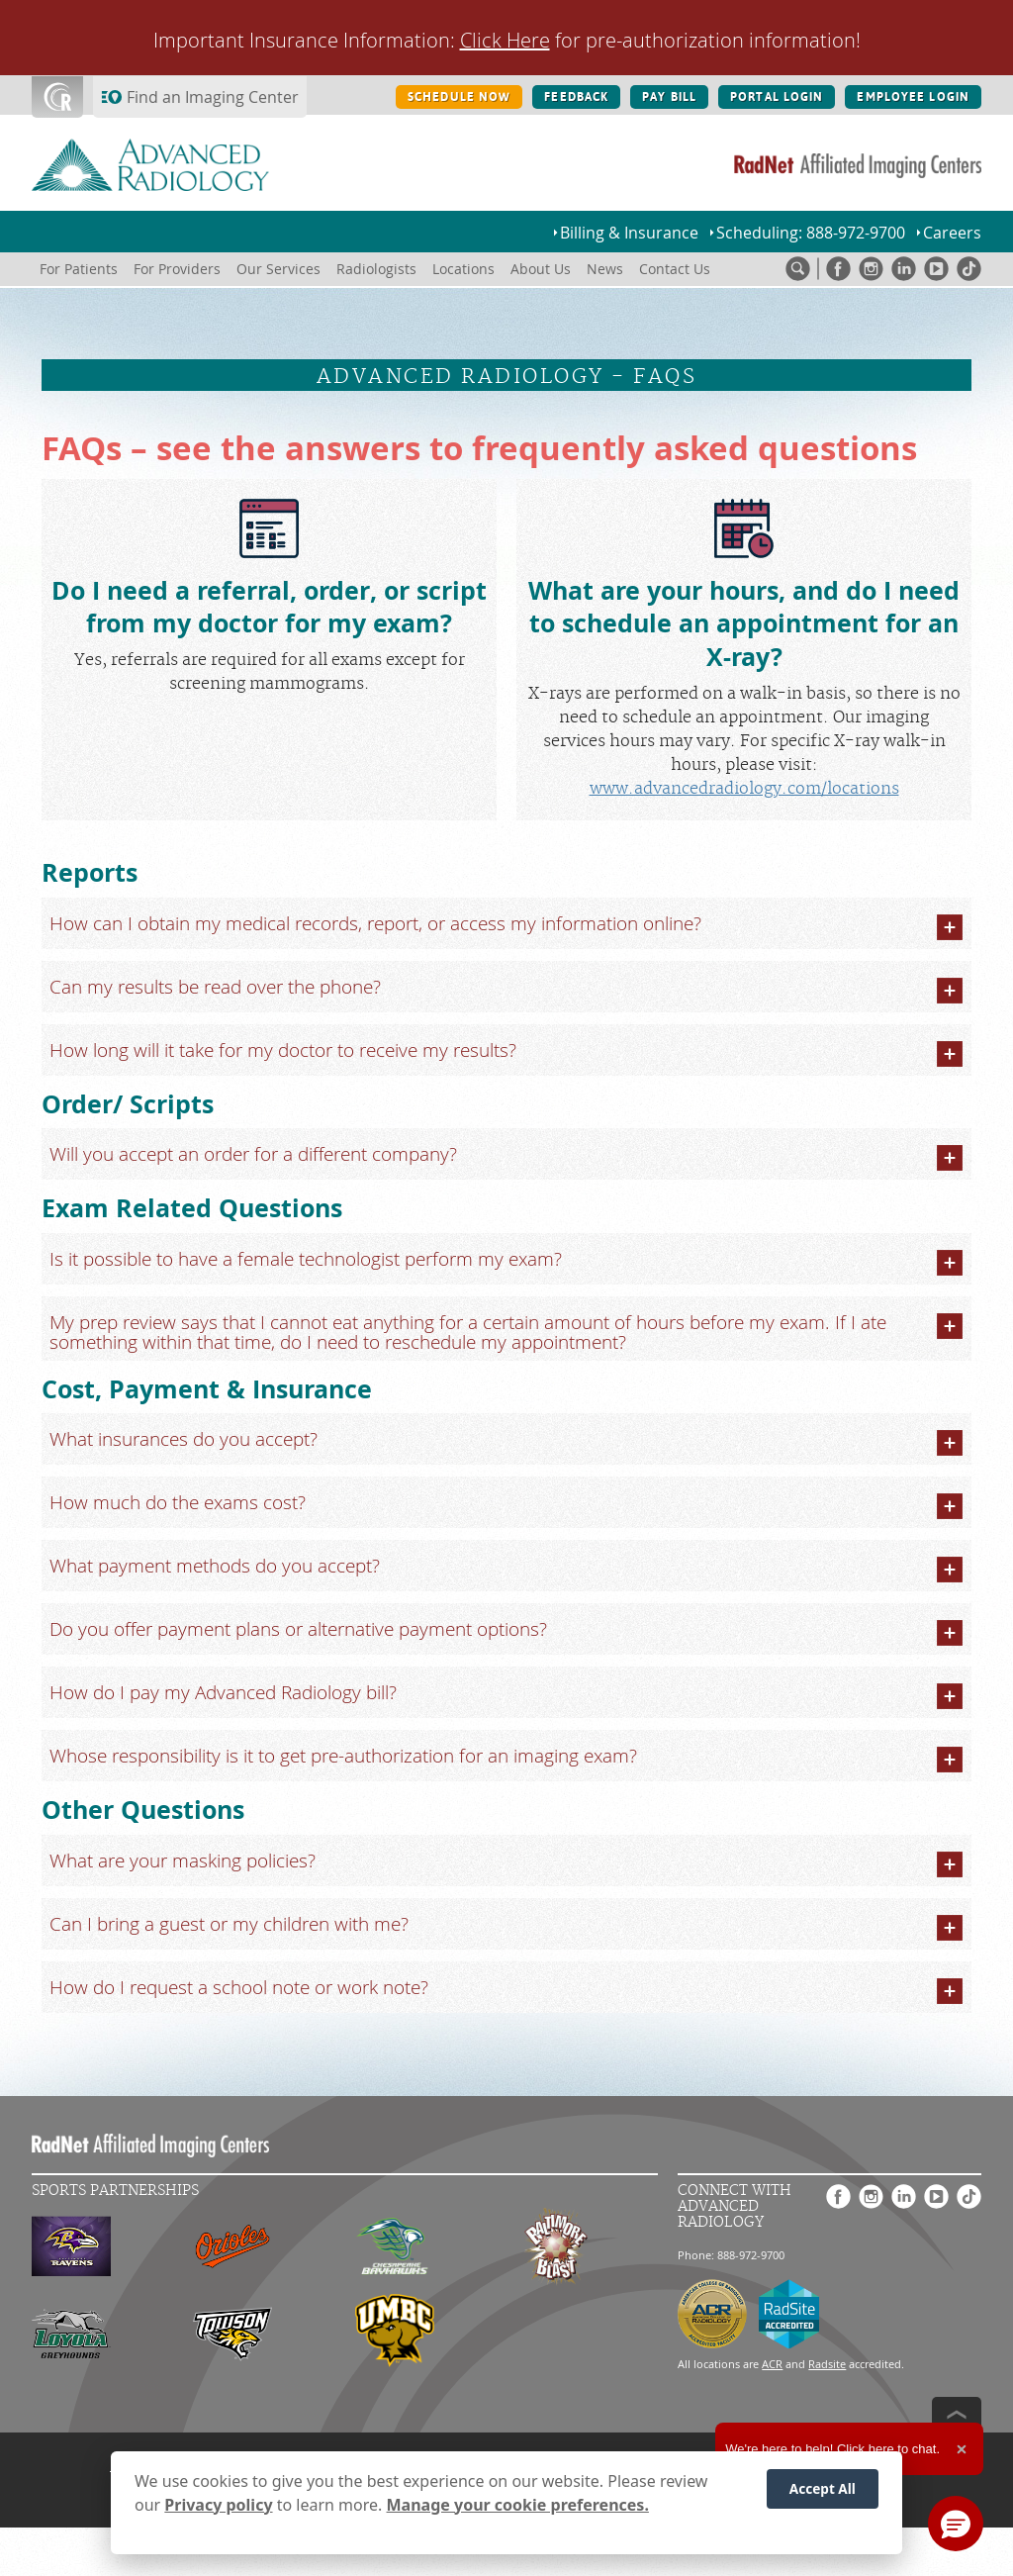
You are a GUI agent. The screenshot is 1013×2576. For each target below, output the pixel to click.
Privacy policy (218, 2505)
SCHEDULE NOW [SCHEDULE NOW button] (459, 97)
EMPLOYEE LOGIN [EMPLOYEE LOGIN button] (913, 97)
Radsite (827, 2363)
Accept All (822, 2488)
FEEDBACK (576, 97)
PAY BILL (669, 97)
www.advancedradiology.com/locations (744, 789)
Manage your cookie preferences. (518, 2505)
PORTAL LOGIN (776, 97)
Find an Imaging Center (213, 97)
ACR (772, 2363)
